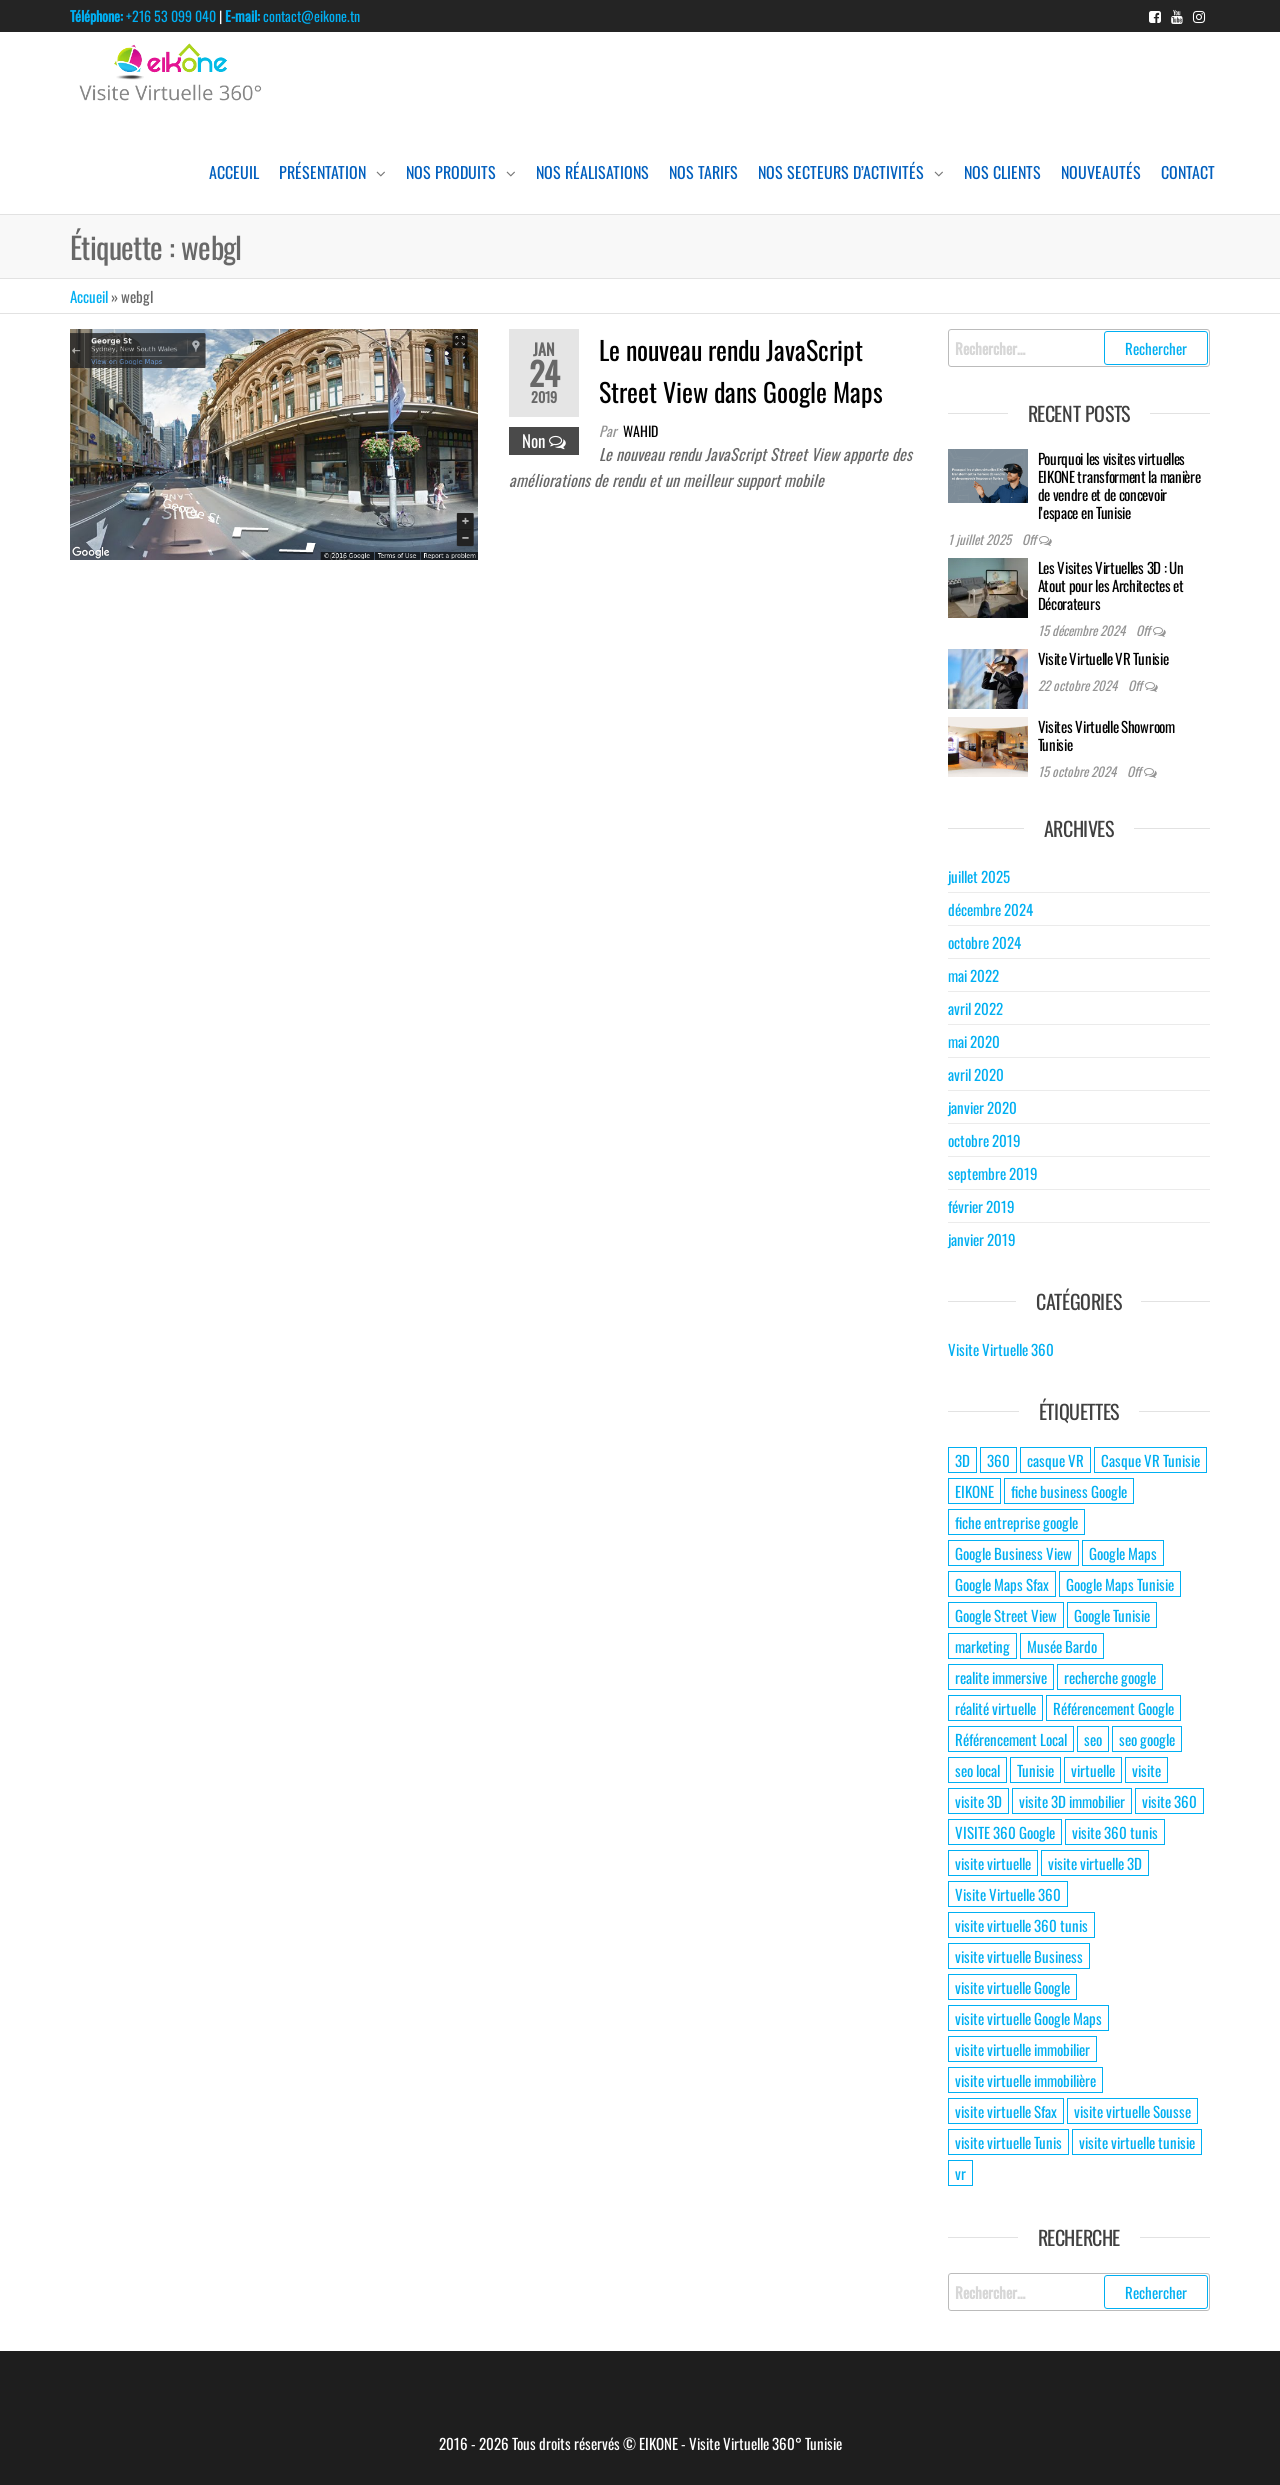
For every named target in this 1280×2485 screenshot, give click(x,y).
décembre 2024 (990, 909)
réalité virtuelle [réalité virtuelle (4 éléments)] (995, 1708)
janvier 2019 (982, 1239)
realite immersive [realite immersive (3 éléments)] (1001, 1677)
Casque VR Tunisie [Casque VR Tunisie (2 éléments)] (1150, 1460)
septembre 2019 (993, 1173)
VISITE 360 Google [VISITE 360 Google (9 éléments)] (1005, 1832)
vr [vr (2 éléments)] (960, 2173)
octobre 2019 (984, 1140)
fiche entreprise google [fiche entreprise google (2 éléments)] (1016, 1522)
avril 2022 (975, 1008)
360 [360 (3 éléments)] (998, 1460)
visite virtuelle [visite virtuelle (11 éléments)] (993, 1863)
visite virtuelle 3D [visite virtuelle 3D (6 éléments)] (1095, 1863)
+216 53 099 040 (143, 15)
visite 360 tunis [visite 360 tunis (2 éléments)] (1115, 1832)
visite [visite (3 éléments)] (1146, 1770)
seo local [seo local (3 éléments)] (977, 1770)
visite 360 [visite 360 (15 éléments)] (1169, 1801)
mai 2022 (973, 975)
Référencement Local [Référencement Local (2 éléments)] (1011, 1739)
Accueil (89, 296)
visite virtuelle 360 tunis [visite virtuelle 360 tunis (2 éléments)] (1021, 1925)
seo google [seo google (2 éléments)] (1147, 1739)
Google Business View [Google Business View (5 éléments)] (1013, 1553)
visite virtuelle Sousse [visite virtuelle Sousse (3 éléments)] (1132, 2111)
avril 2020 (976, 1074)
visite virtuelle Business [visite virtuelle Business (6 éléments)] (1019, 1956)
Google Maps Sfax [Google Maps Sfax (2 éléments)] (1002, 1584)
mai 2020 (974, 1041)
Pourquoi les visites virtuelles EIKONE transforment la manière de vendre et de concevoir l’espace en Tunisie (1119, 485)
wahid (640, 430)
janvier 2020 (982, 1107)
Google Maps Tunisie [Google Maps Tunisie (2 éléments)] (1120, 1584)
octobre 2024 (984, 942)
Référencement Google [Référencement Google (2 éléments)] (1113, 1708)
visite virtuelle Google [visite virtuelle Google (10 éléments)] (1012, 1987)
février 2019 (981, 1206)
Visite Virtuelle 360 (1001, 1349)
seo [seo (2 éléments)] (1093, 1739)
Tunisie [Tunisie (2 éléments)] (1035, 1770)
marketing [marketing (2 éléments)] (982, 1646)
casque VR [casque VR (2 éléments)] (1055, 1460)
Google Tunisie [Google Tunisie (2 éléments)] (1112, 1615)
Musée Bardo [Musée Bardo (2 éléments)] (1062, 1646)
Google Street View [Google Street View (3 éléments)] (1006, 1615)
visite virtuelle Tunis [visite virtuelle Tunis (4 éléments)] (1008, 2142)
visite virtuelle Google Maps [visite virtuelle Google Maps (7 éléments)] (1028, 2018)
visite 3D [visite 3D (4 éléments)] (978, 1801)
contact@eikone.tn (292, 15)
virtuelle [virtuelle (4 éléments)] (1093, 1770)
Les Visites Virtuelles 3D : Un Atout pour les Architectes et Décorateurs (1111, 585)
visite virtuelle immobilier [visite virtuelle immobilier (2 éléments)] (1022, 2049)
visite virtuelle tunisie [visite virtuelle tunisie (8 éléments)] (1137, 2142)
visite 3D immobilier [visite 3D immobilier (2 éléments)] (1072, 1801)
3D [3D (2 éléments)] (962, 1460)
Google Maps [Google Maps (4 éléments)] (1123, 1553)
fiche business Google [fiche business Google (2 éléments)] (1069, 1491)
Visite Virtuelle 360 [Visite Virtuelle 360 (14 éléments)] (1008, 1894)
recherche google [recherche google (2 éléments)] (1110, 1677)
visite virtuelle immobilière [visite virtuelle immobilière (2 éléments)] (1025, 2080)
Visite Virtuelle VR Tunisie (1103, 658)
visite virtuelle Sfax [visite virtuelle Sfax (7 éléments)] (1006, 2111)
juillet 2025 (979, 876)
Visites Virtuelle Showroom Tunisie (1106, 735)
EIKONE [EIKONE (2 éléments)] (974, 1491)
